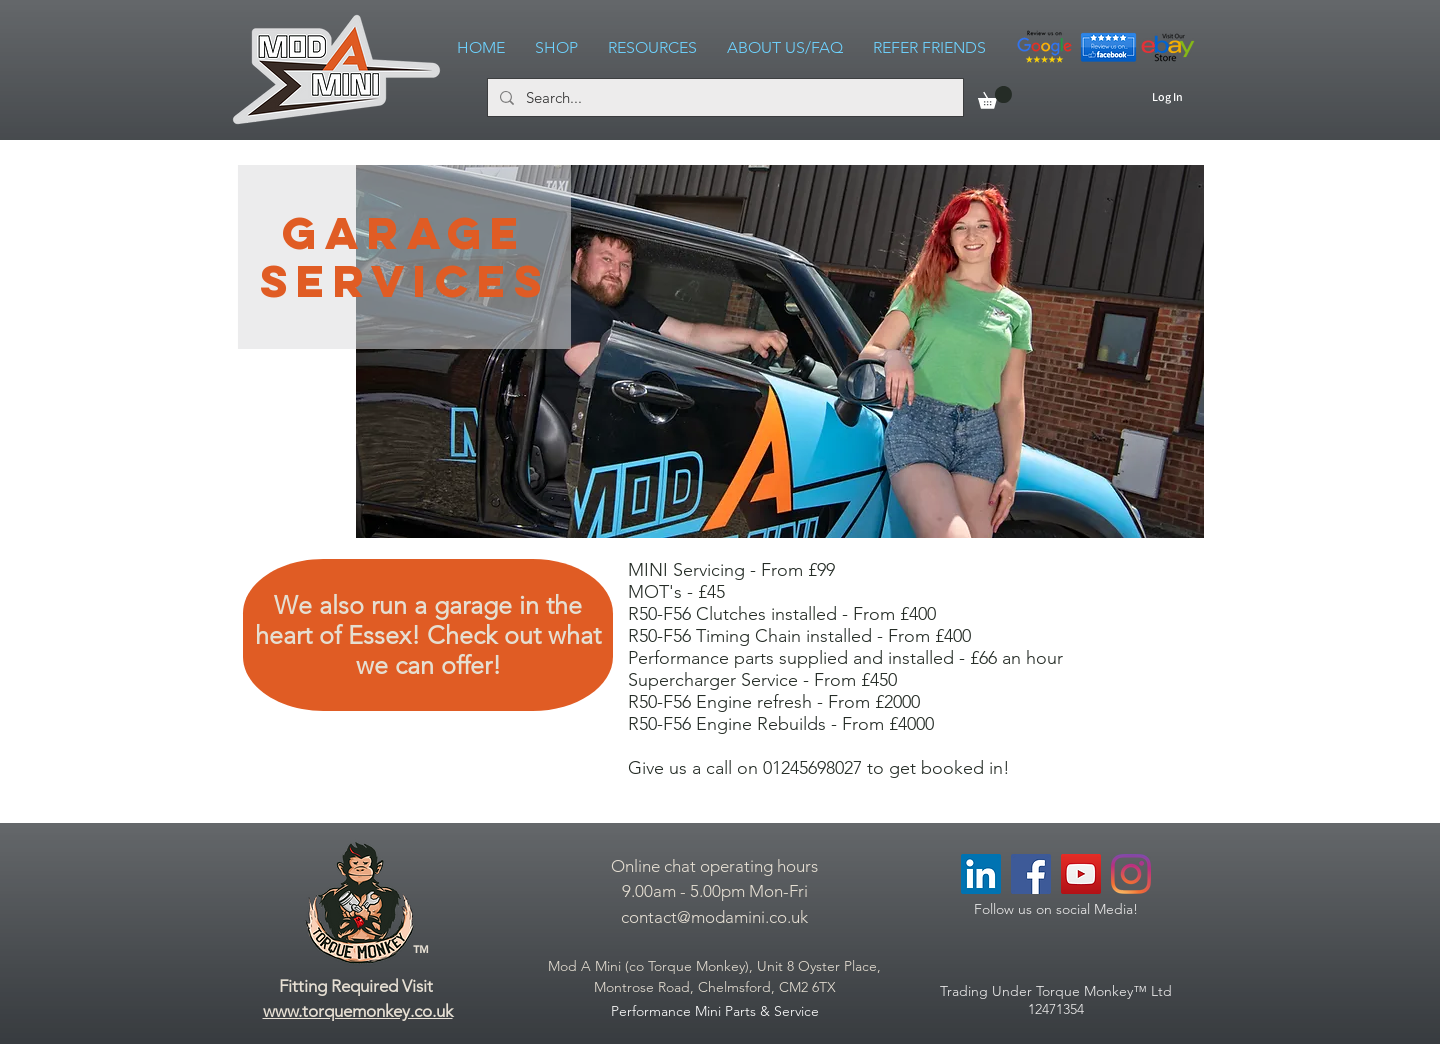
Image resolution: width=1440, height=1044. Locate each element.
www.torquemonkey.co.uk (358, 1011)
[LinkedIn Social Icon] (981, 874)
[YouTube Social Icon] (1081, 874)
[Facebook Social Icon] (1031, 874)
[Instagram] (1131, 874)
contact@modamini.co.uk (714, 917)
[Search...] (723, 97)
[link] (995, 97)
